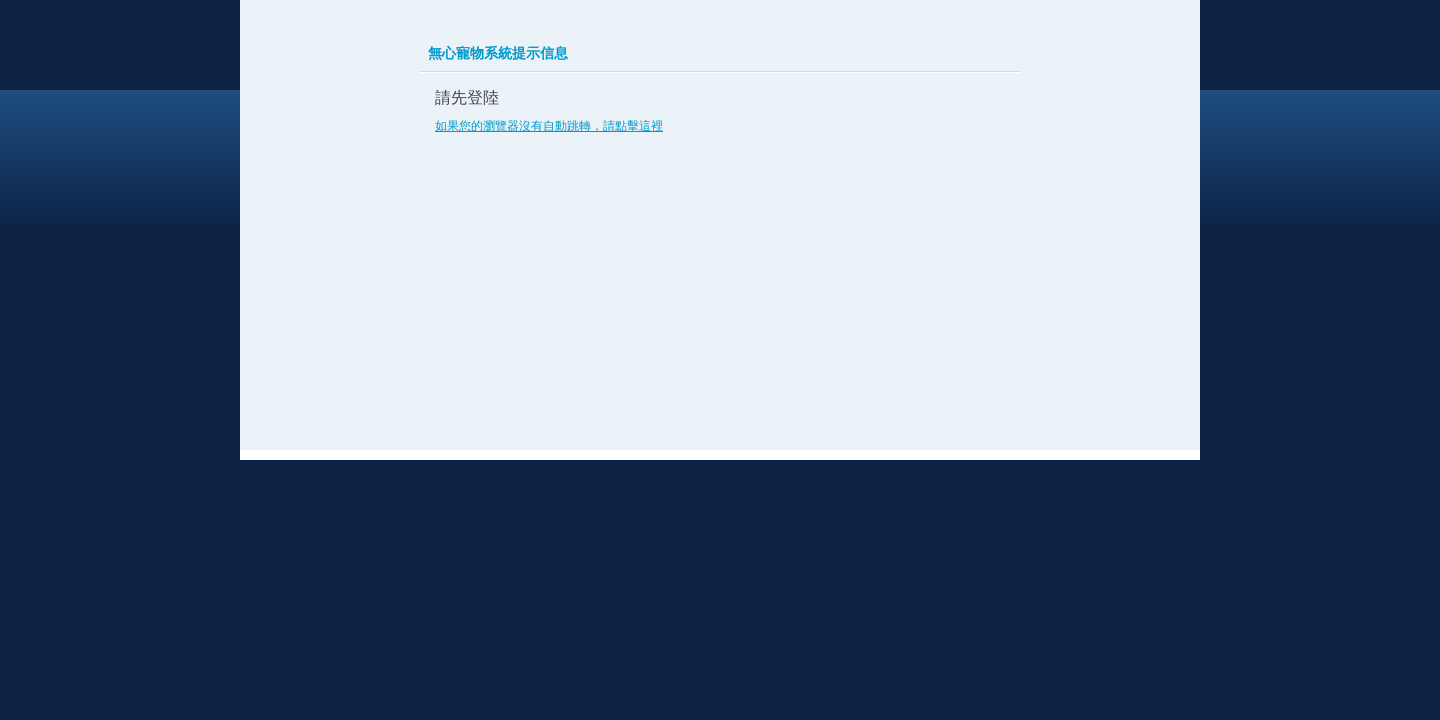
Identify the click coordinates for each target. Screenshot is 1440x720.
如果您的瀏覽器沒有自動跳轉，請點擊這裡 (549, 126)
